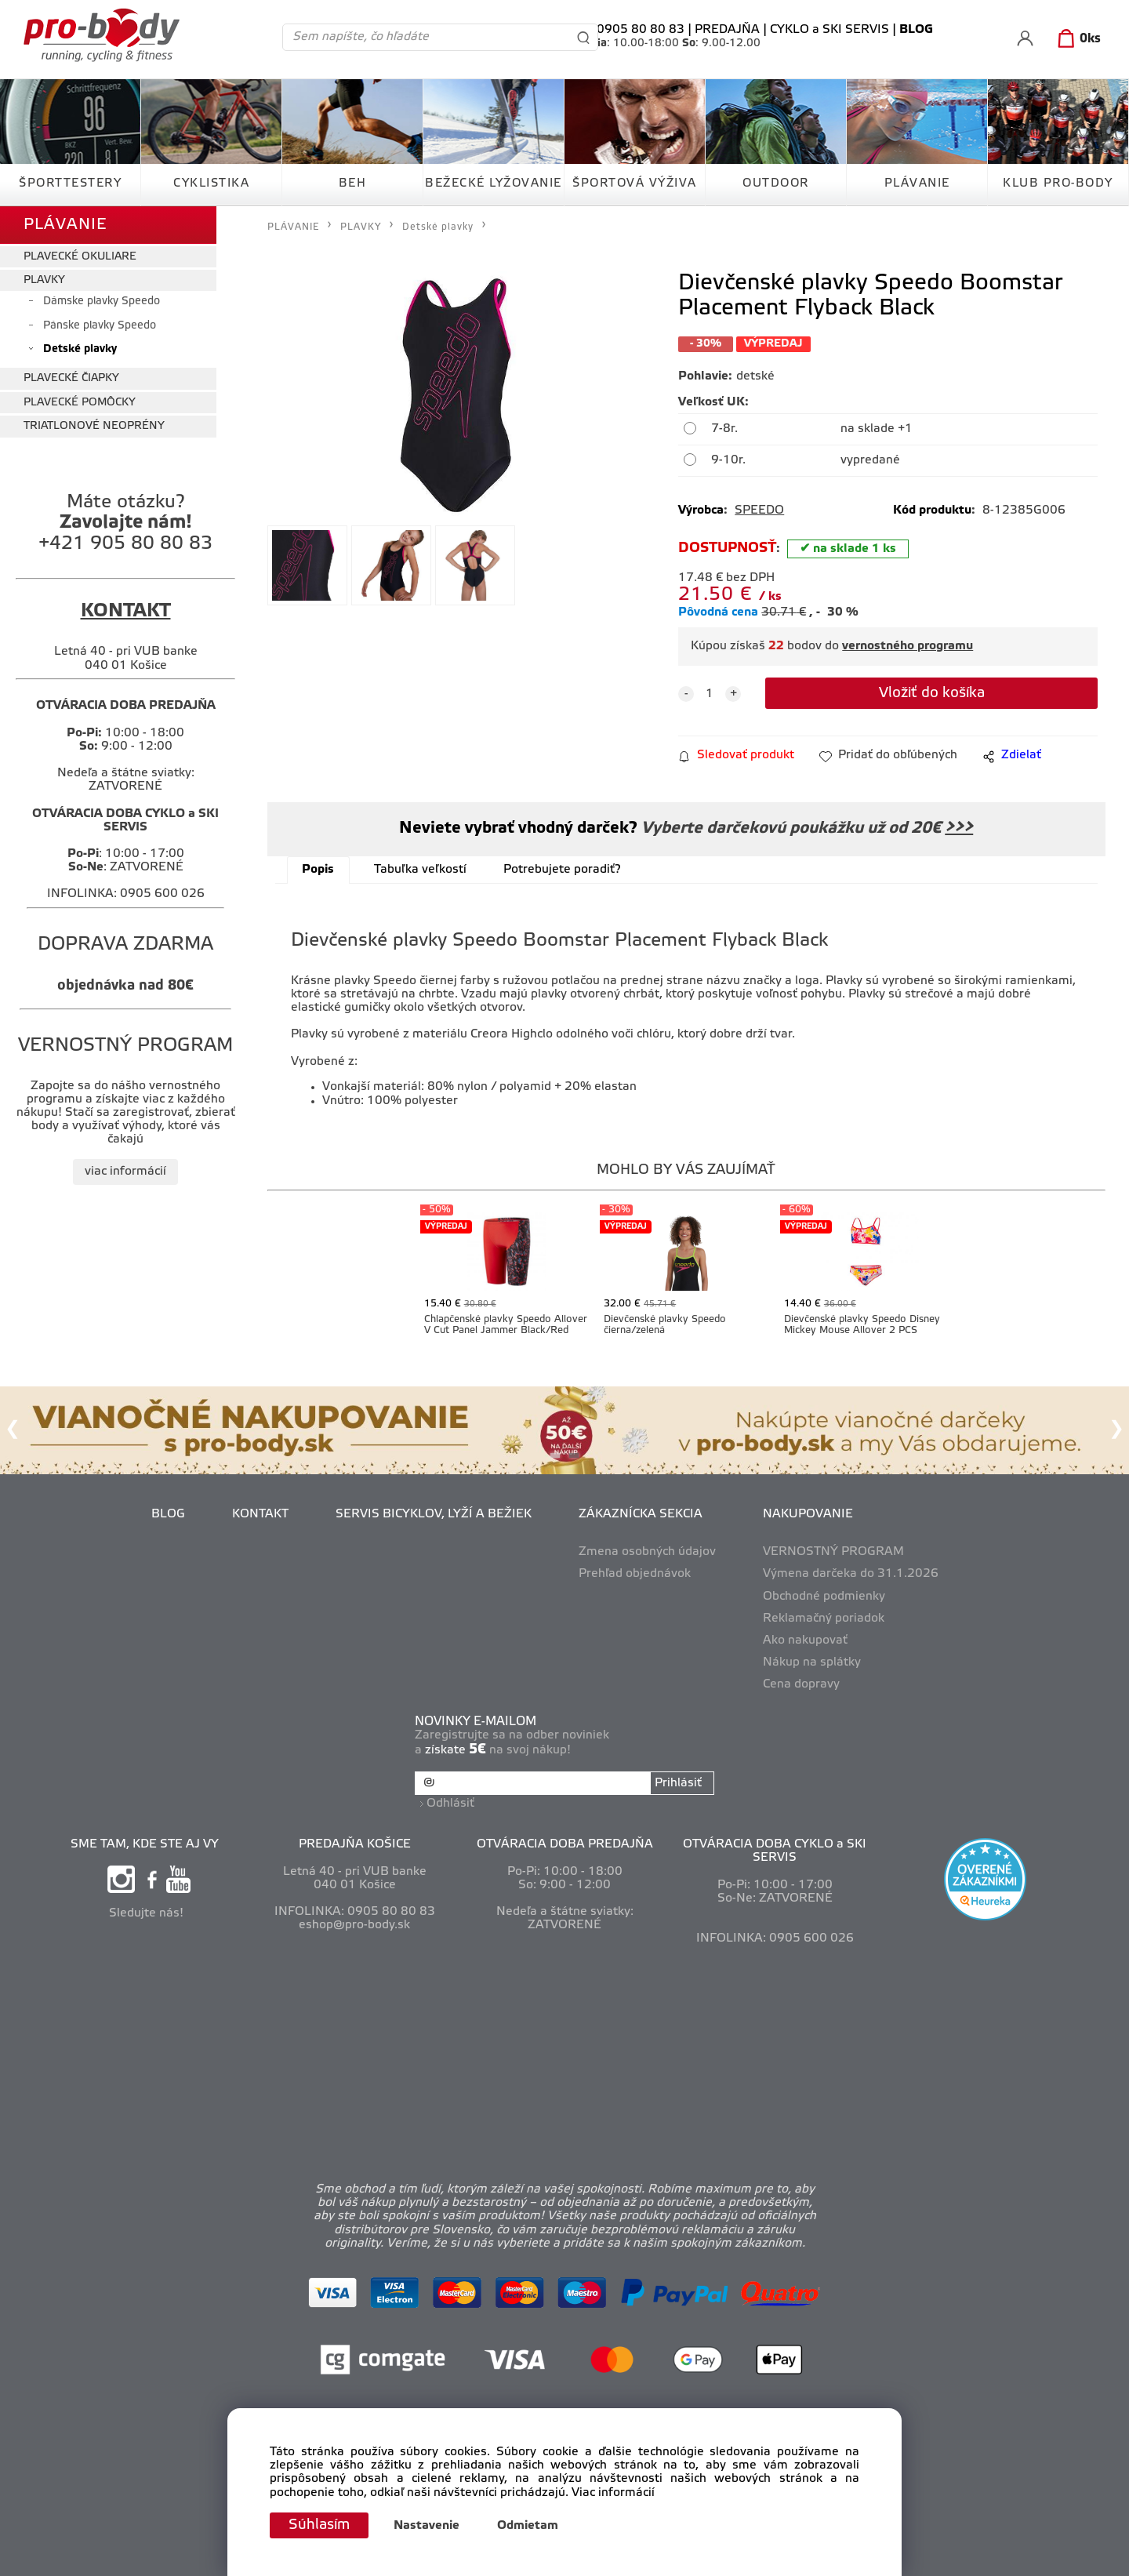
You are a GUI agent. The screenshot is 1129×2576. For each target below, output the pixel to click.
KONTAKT (260, 1514)
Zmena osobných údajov (647, 1551)
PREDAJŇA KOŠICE (355, 1844)
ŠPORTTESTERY (70, 183)
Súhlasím (319, 2525)
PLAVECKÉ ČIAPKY (71, 378)
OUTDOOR (775, 183)
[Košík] (1076, 39)
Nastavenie (426, 2525)
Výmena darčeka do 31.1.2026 (850, 1573)
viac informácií (125, 1171)
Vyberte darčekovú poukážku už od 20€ (805, 828)
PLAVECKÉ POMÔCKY (80, 403)
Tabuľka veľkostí (420, 869)
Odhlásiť (450, 1803)
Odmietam (527, 2525)
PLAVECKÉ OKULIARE (80, 257)
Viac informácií (613, 2492)
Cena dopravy (801, 1684)
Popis (318, 869)
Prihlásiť (678, 1783)
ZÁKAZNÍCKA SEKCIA (640, 1514)
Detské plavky (80, 349)
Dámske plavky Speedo (101, 301)
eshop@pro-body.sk (354, 1925)
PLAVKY (44, 280)
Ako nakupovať (805, 1640)
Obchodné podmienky (824, 1596)
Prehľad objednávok (635, 1573)
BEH (353, 183)
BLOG (168, 1514)
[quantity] (709, 694)
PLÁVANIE (917, 183)
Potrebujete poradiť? (561, 869)
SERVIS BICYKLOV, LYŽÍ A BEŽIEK (434, 1514)
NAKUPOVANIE (808, 1514)
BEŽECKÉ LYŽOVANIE (493, 183)
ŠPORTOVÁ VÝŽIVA (634, 183)
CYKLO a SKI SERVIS (829, 29)
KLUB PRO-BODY (1058, 183)
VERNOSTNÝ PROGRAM (833, 1551)
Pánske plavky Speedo (99, 326)
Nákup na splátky (812, 1662)
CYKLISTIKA (211, 183)
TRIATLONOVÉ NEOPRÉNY (94, 426)
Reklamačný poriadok (823, 1618)
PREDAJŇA (727, 29)
